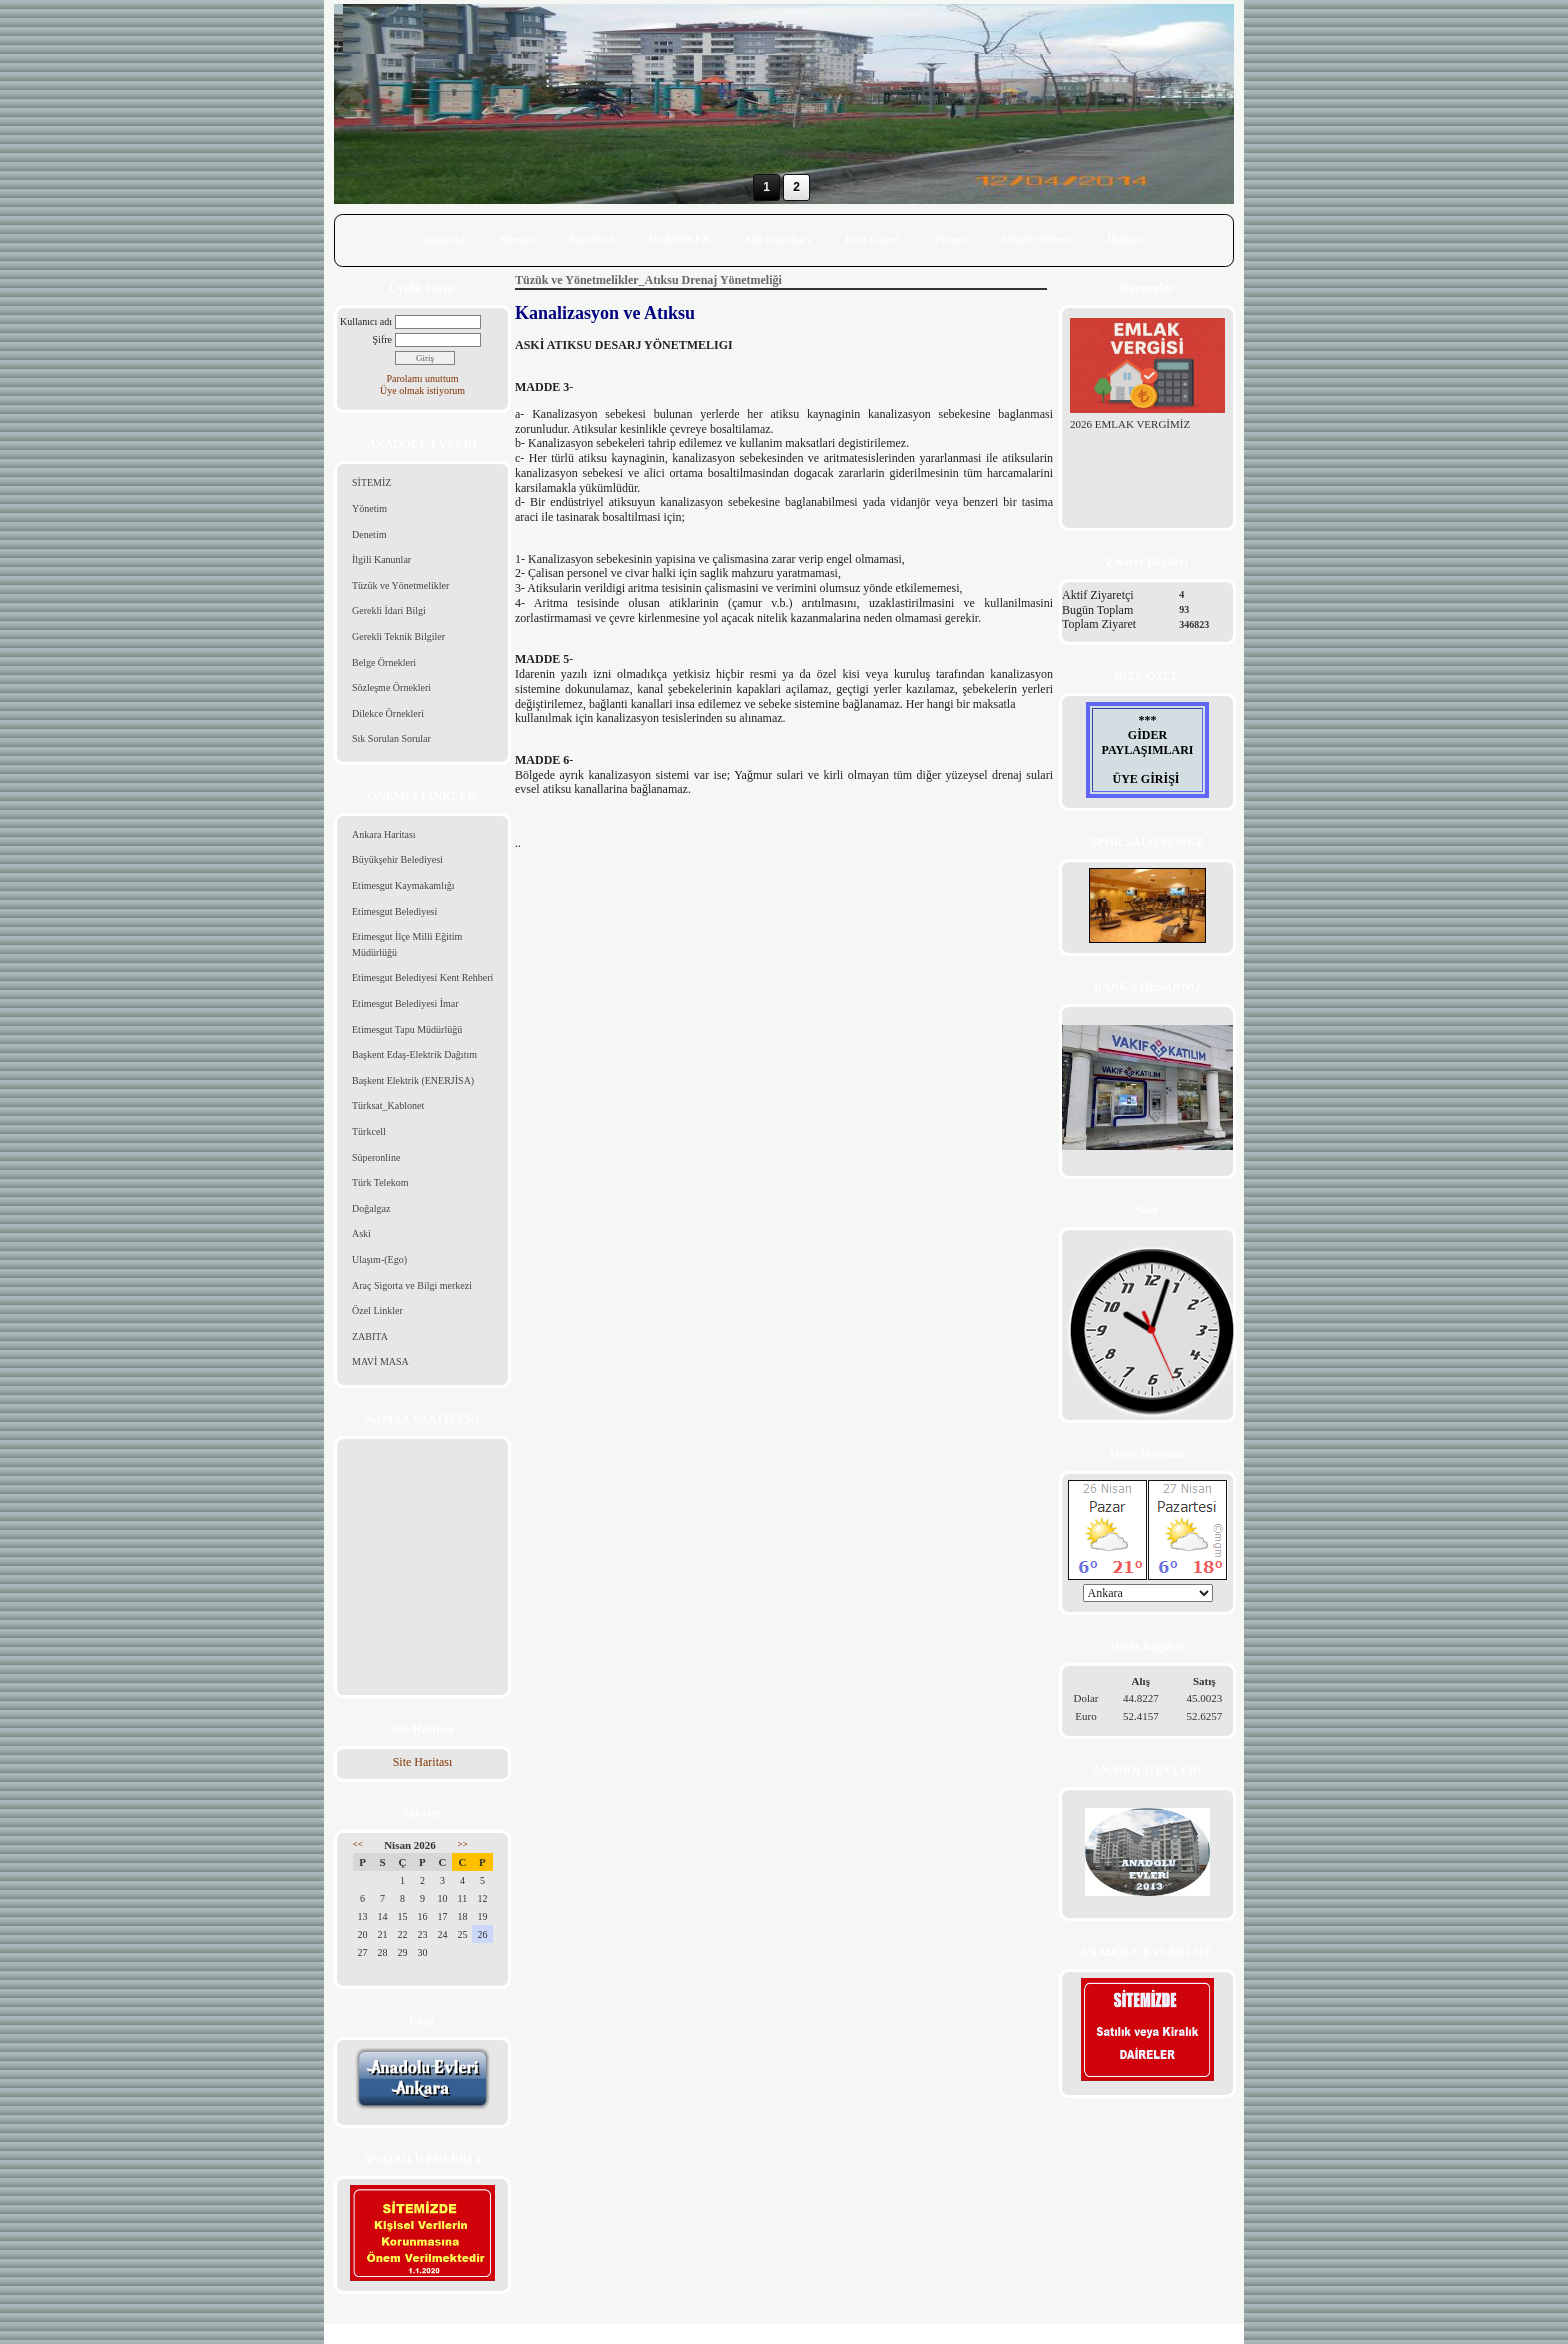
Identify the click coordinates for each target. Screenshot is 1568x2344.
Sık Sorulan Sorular (391, 738)
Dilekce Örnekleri (388, 713)
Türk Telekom (380, 1182)
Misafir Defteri (1037, 239)
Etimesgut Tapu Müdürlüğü (407, 1029)
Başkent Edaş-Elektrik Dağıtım (414, 1054)
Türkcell (369, 1131)
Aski (361, 1233)
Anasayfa (442, 239)
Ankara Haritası (384, 834)
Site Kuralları (777, 239)
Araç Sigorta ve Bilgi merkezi (412, 1285)
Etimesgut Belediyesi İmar (405, 1003)
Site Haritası (423, 1762)
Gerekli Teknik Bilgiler (398, 636)
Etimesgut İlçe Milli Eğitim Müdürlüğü (407, 944)
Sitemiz (516, 239)
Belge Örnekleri (384, 662)
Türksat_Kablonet (388, 1105)
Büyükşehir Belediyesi (397, 859)
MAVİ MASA (380, 1361)
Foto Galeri (872, 239)
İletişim (1124, 239)
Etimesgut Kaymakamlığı (403, 885)
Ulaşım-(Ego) (379, 1259)
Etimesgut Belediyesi (394, 911)
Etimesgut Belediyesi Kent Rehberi (422, 977)
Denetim (369, 534)
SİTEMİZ (371, 482)
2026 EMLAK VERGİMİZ (1130, 424)
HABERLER (680, 239)
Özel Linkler (377, 1310)
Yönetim (369, 508)
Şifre (382, 339)
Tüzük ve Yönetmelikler (400, 585)
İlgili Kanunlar (381, 559)
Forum (950, 239)
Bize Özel (591, 239)
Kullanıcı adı (366, 321)
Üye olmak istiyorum (422, 390)
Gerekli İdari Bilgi (389, 610)
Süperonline (376, 1157)
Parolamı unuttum (423, 378)
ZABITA (370, 1336)
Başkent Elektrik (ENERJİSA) (413, 1080)
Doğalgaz (371, 1208)
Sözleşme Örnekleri (391, 687)
